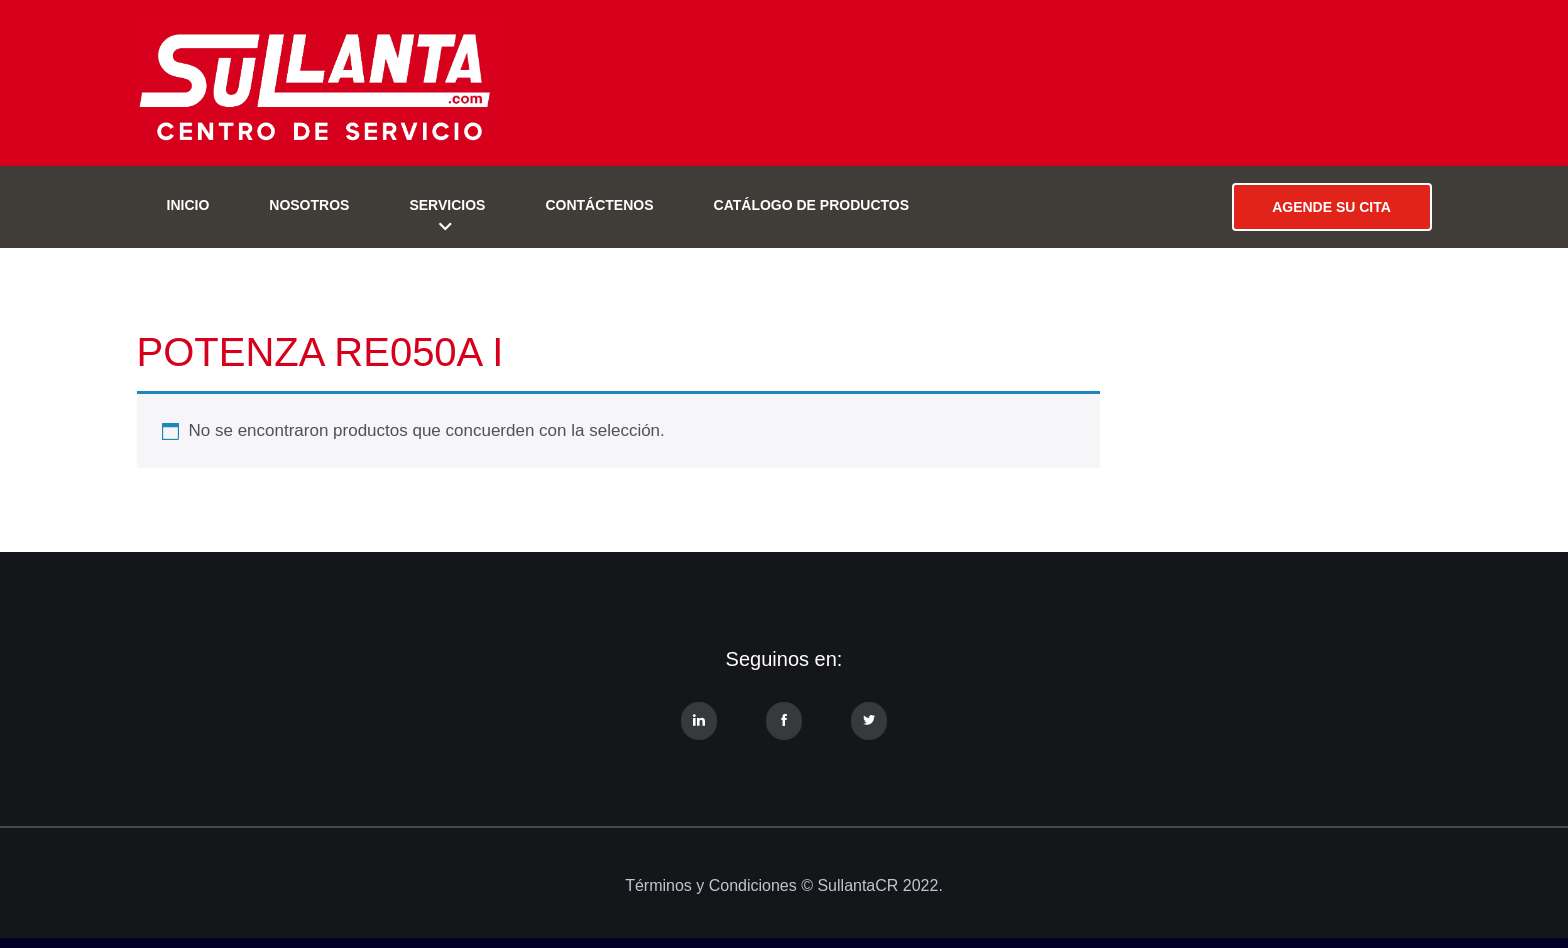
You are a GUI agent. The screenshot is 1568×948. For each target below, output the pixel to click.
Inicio (188, 205)
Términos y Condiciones (711, 885)
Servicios (447, 205)
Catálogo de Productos (812, 205)
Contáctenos (599, 205)
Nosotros (309, 205)
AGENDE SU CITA (1331, 207)
